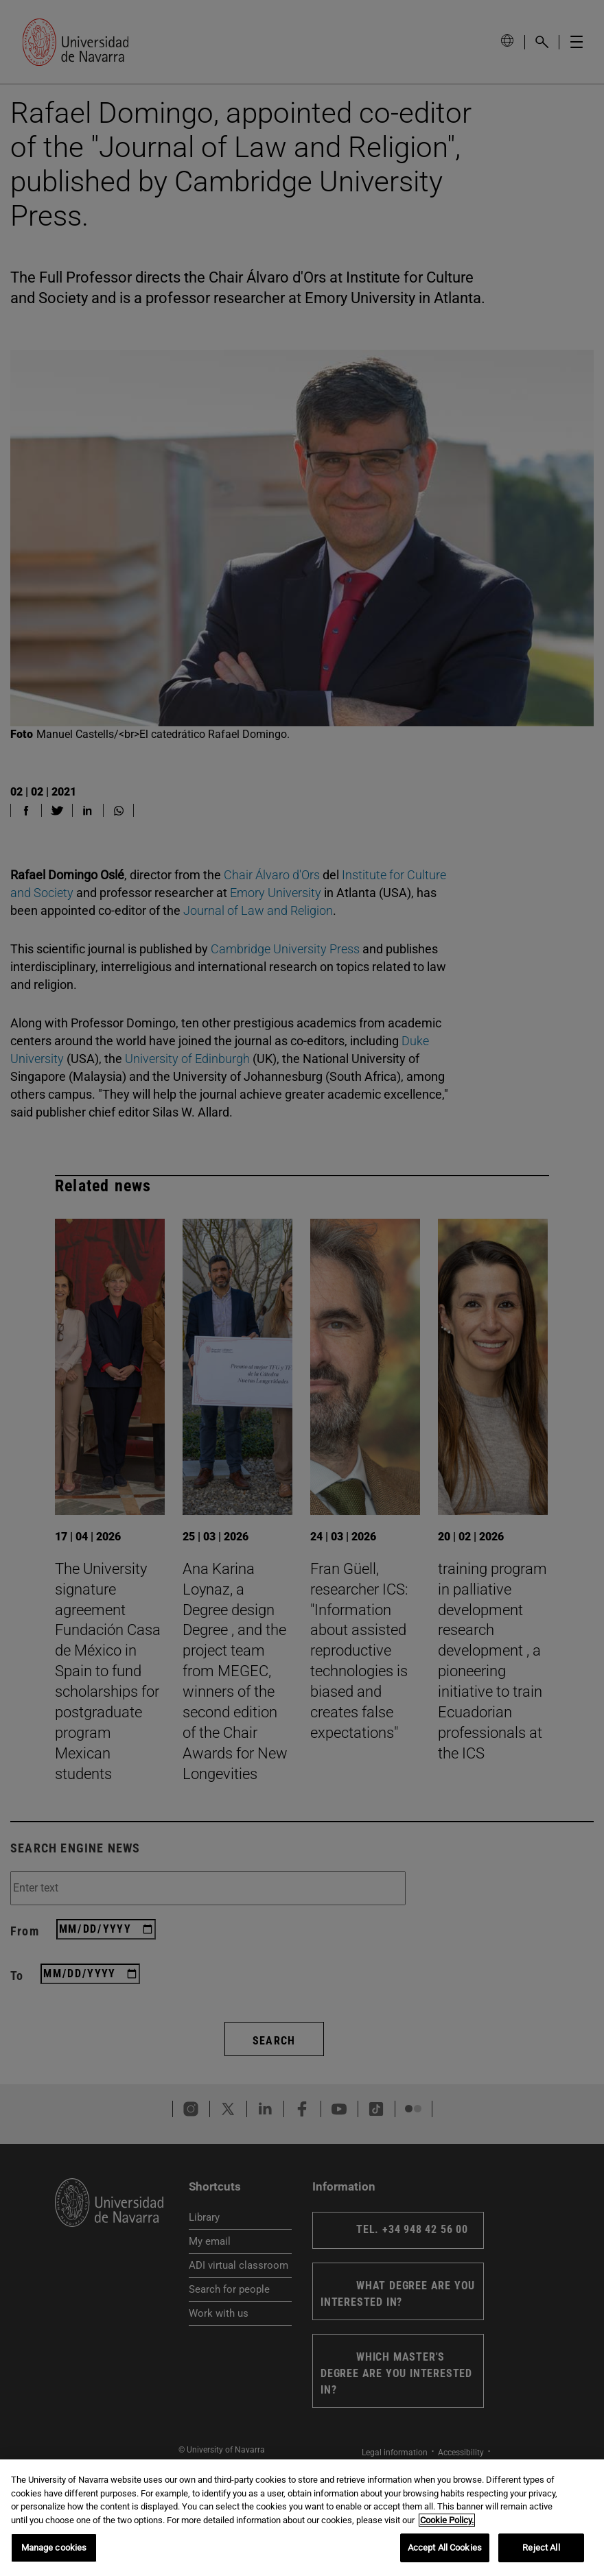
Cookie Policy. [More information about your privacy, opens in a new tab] (447, 2520)
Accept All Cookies (445, 2547)
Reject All (540, 2547)
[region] (302, 2517)
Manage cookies (54, 2547)
